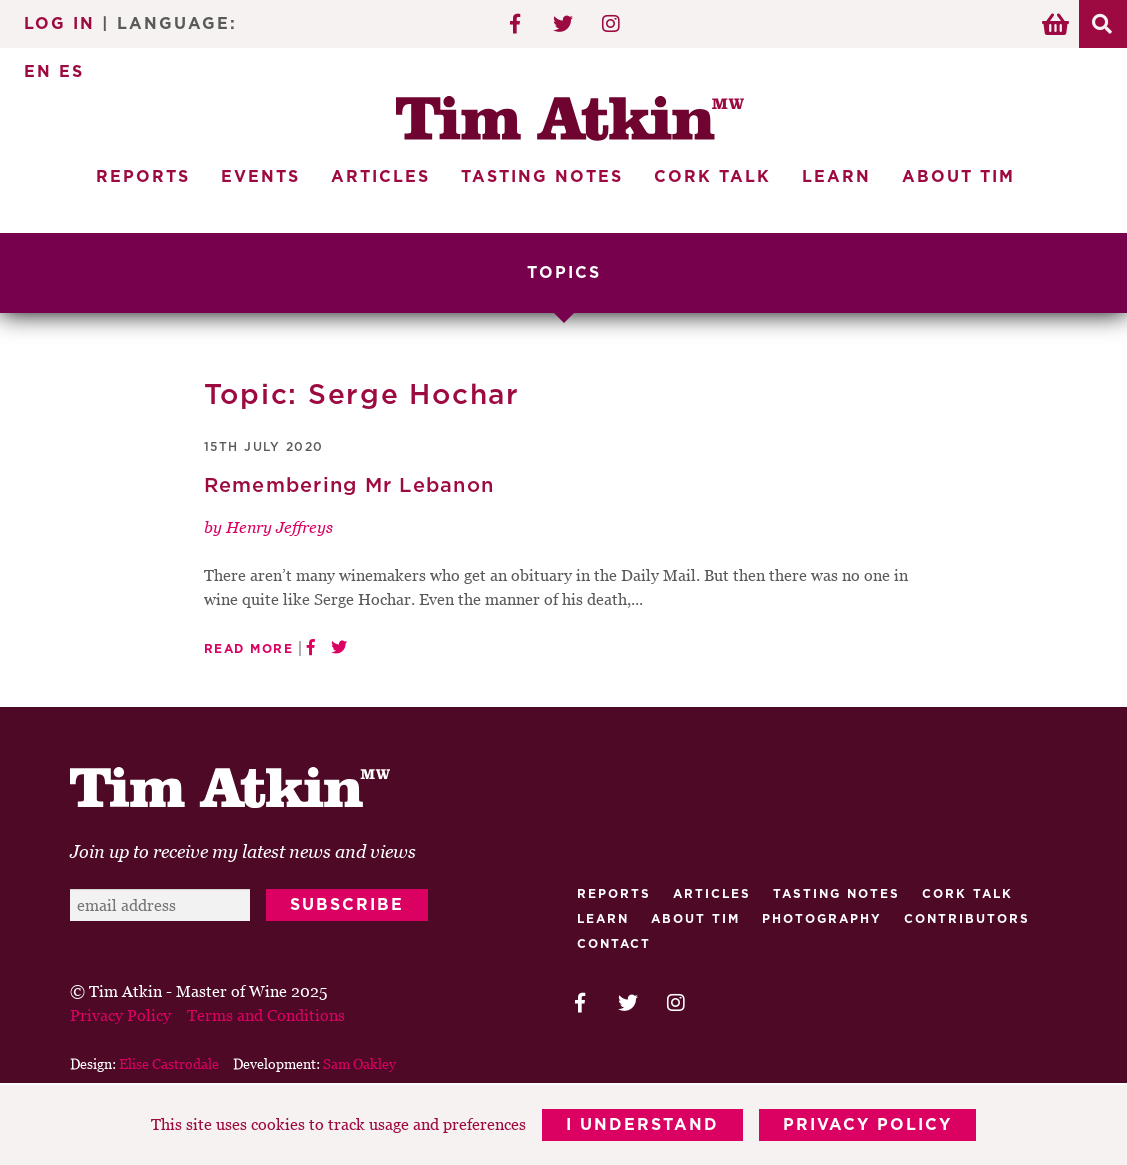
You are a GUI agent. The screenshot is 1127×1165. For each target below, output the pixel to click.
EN (38, 72)
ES (71, 72)
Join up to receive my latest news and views (243, 851)
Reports (143, 177)
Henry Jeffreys (279, 527)
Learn (836, 177)
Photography (822, 919)
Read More (249, 649)
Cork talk (967, 894)
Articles (380, 177)
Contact (614, 944)
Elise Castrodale (169, 1063)
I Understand (642, 1125)
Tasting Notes (542, 177)
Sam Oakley (359, 1063)
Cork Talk (712, 177)
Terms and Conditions (266, 1015)
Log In (59, 24)
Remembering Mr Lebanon (349, 486)
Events (260, 177)
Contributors (967, 919)
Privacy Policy (867, 1125)
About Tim (958, 177)
